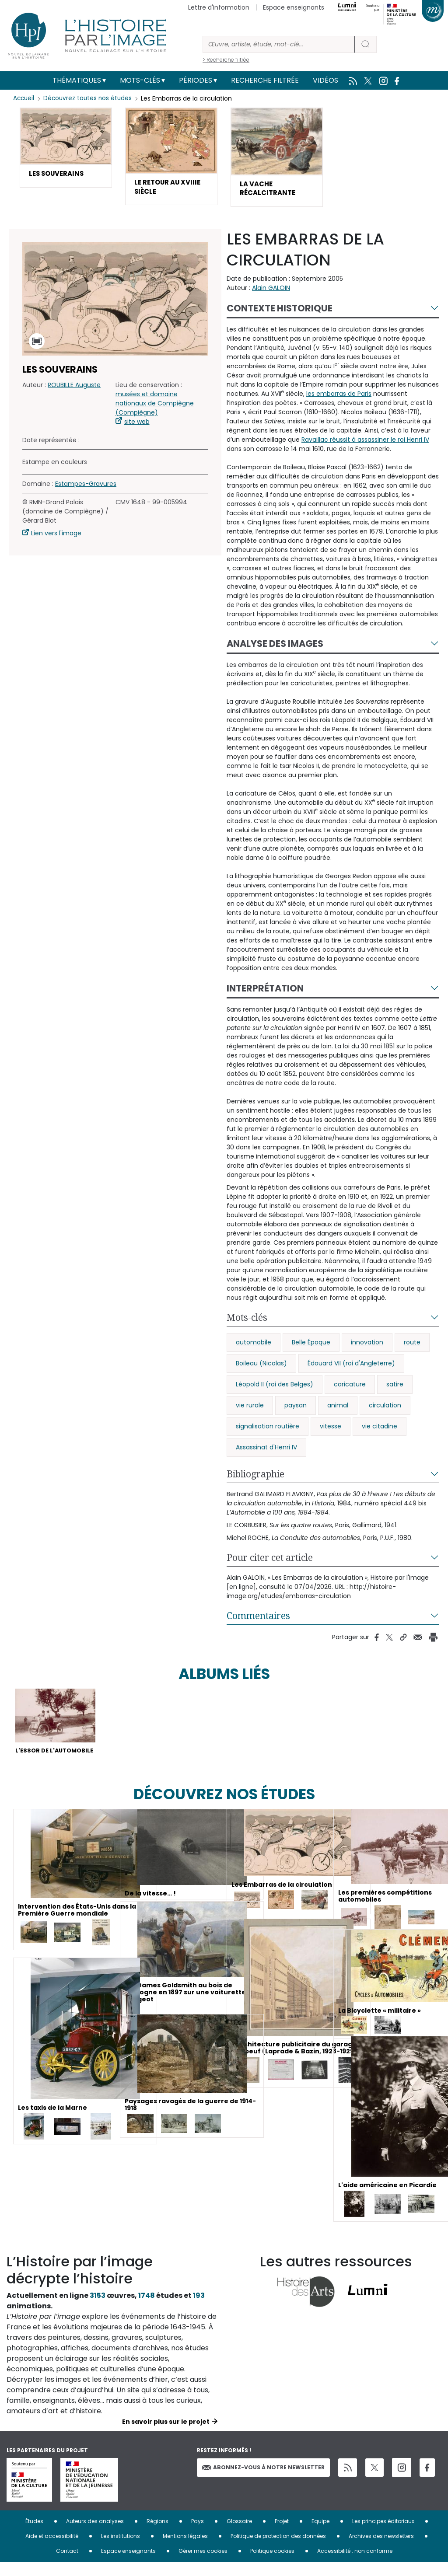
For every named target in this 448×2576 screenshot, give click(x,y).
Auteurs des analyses (95, 2534)
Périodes (195, 80)
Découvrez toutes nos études (90, 98)
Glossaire (239, 2534)
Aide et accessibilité (51, 2549)
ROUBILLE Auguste (74, 388)
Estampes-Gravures (85, 486)
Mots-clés (140, 80)
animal (337, 1408)
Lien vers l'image (56, 536)
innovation (367, 1345)
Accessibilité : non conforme (354, 2564)
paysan (295, 1408)
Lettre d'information (218, 7)
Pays (197, 2534)
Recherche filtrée (265, 80)
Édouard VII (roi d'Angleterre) (351, 1366)
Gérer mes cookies (203, 2564)
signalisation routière (267, 1429)
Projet (282, 2534)
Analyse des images (275, 646)
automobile (253, 1345)
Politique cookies (272, 2564)
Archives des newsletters (381, 2549)
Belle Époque (311, 1345)
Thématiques (76, 80)
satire (394, 1387)
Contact (67, 2564)
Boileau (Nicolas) (261, 1366)
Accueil (24, 98)
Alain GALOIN (271, 290)
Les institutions (120, 2549)
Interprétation (265, 991)
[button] (66, 148)
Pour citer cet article (270, 1560)
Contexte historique (279, 311)
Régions (157, 2534)
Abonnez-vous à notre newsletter (263, 2480)
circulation (385, 1408)
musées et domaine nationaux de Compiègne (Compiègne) (155, 406)
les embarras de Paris (338, 396)
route (412, 1345)
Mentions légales (185, 2549)
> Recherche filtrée (226, 59)
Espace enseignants (293, 7)
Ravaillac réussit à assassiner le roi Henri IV (365, 442)
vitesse (330, 1429)
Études (34, 2534)
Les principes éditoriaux (383, 2534)
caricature (350, 1387)
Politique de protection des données (278, 2549)
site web (137, 424)
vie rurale (250, 1408)
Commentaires (258, 1619)
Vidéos (325, 80)
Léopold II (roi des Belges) (274, 1387)
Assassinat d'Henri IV (266, 1450)
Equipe (320, 2534)
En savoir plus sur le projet (166, 2435)
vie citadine (379, 1429)
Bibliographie (255, 1477)
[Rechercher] (279, 44)
